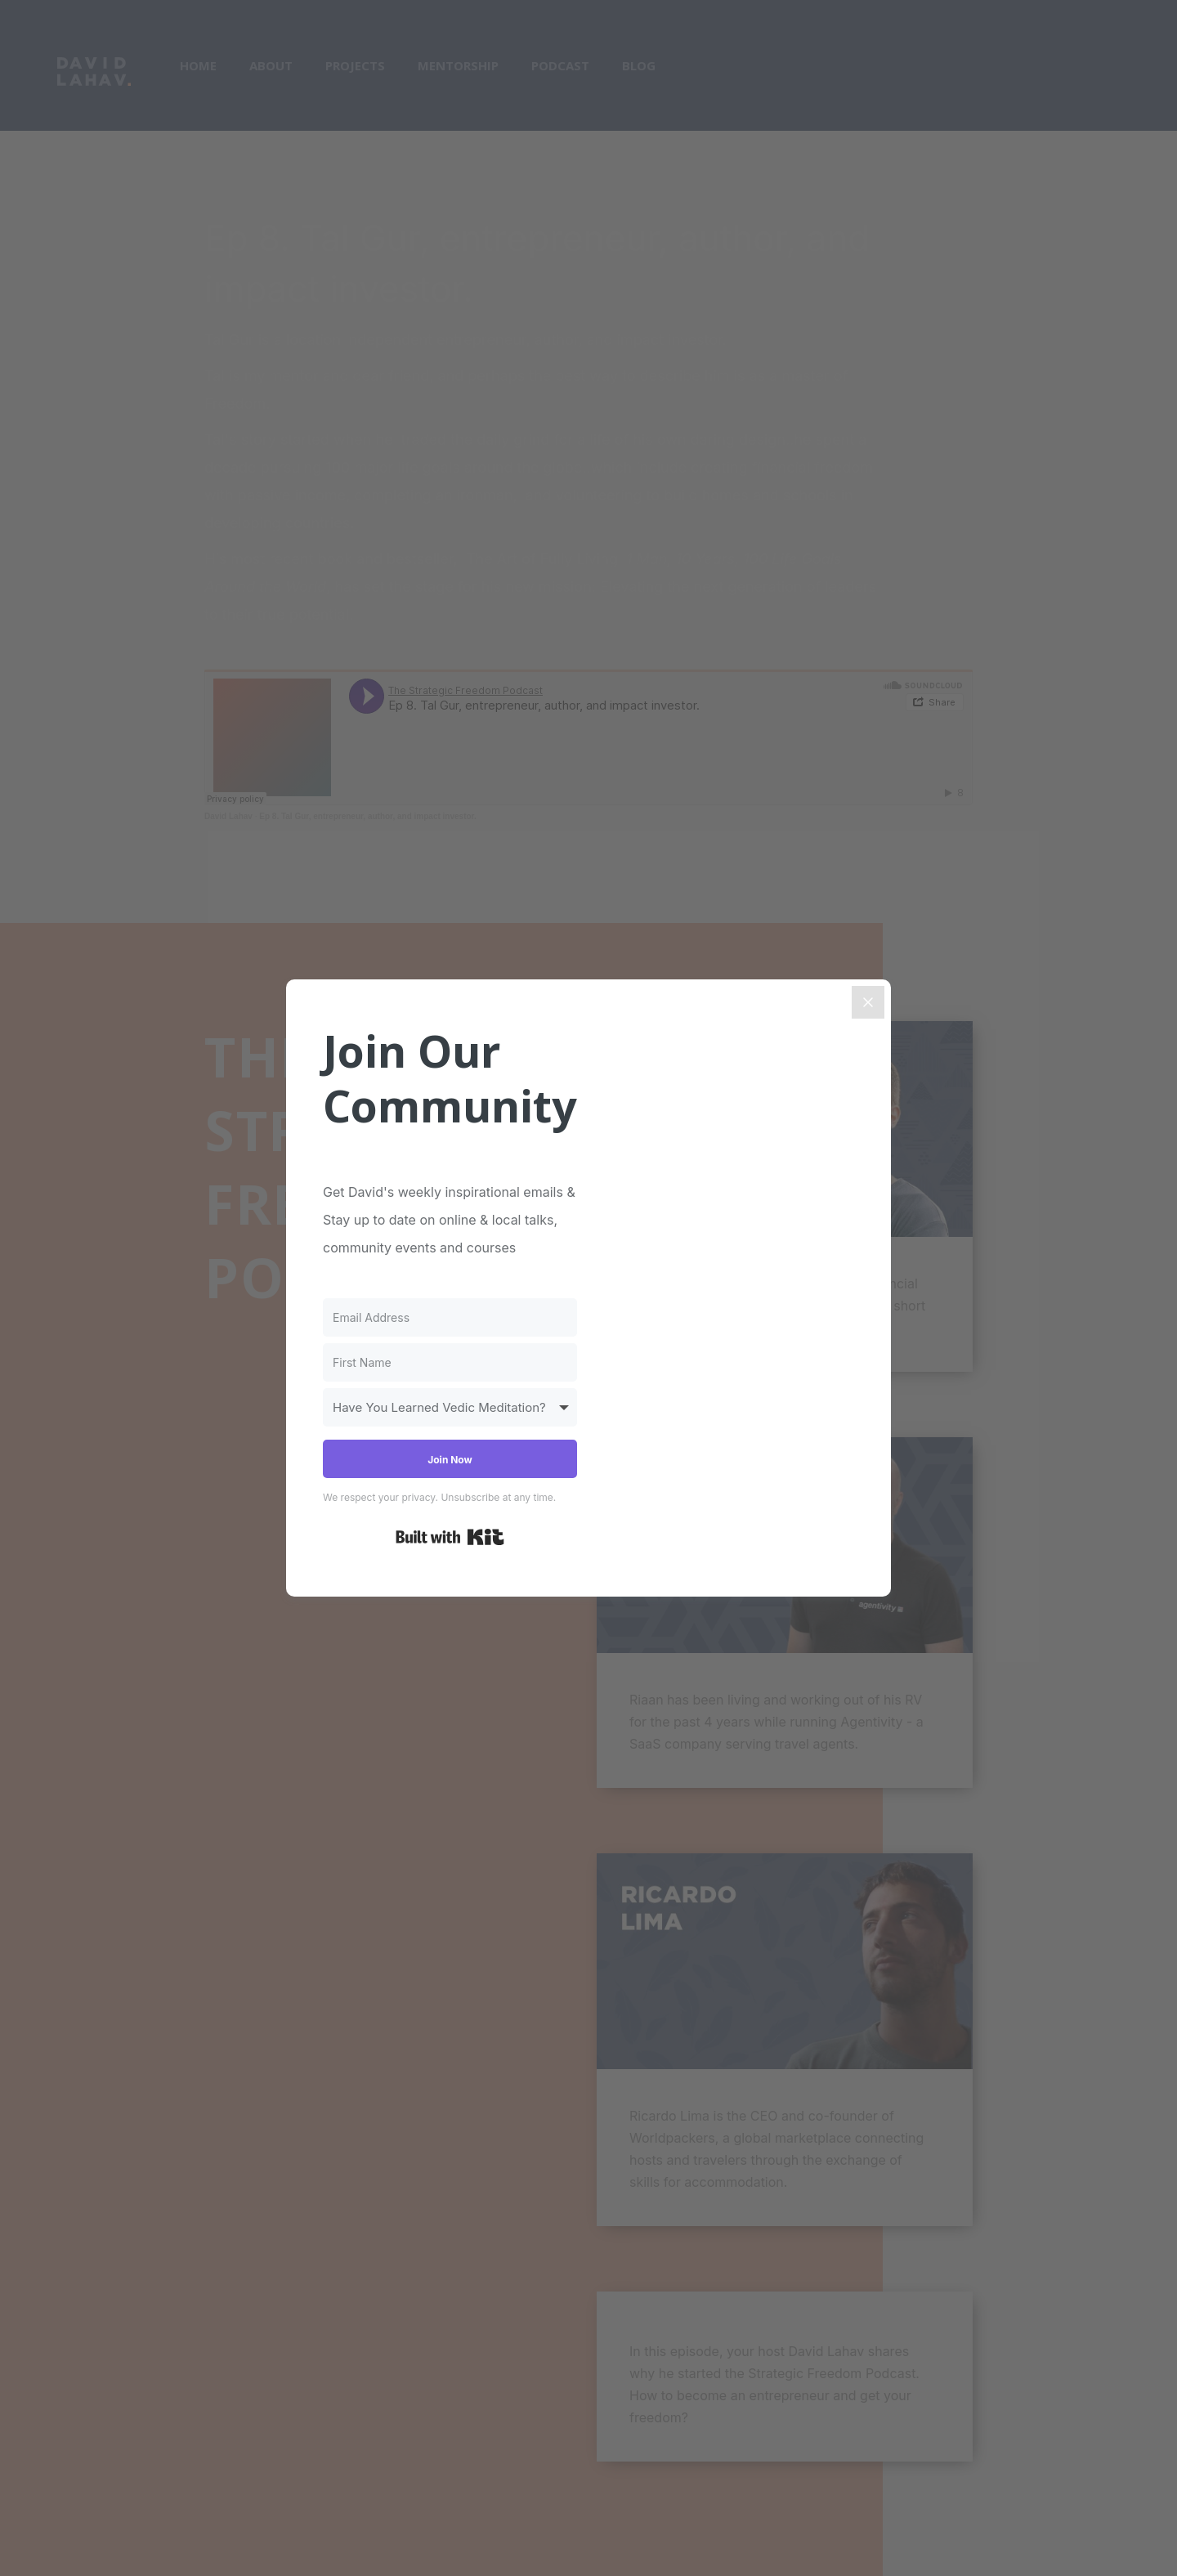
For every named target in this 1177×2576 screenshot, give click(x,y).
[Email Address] (450, 1317)
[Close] (868, 1002)
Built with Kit (450, 1537)
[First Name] (450, 1362)
